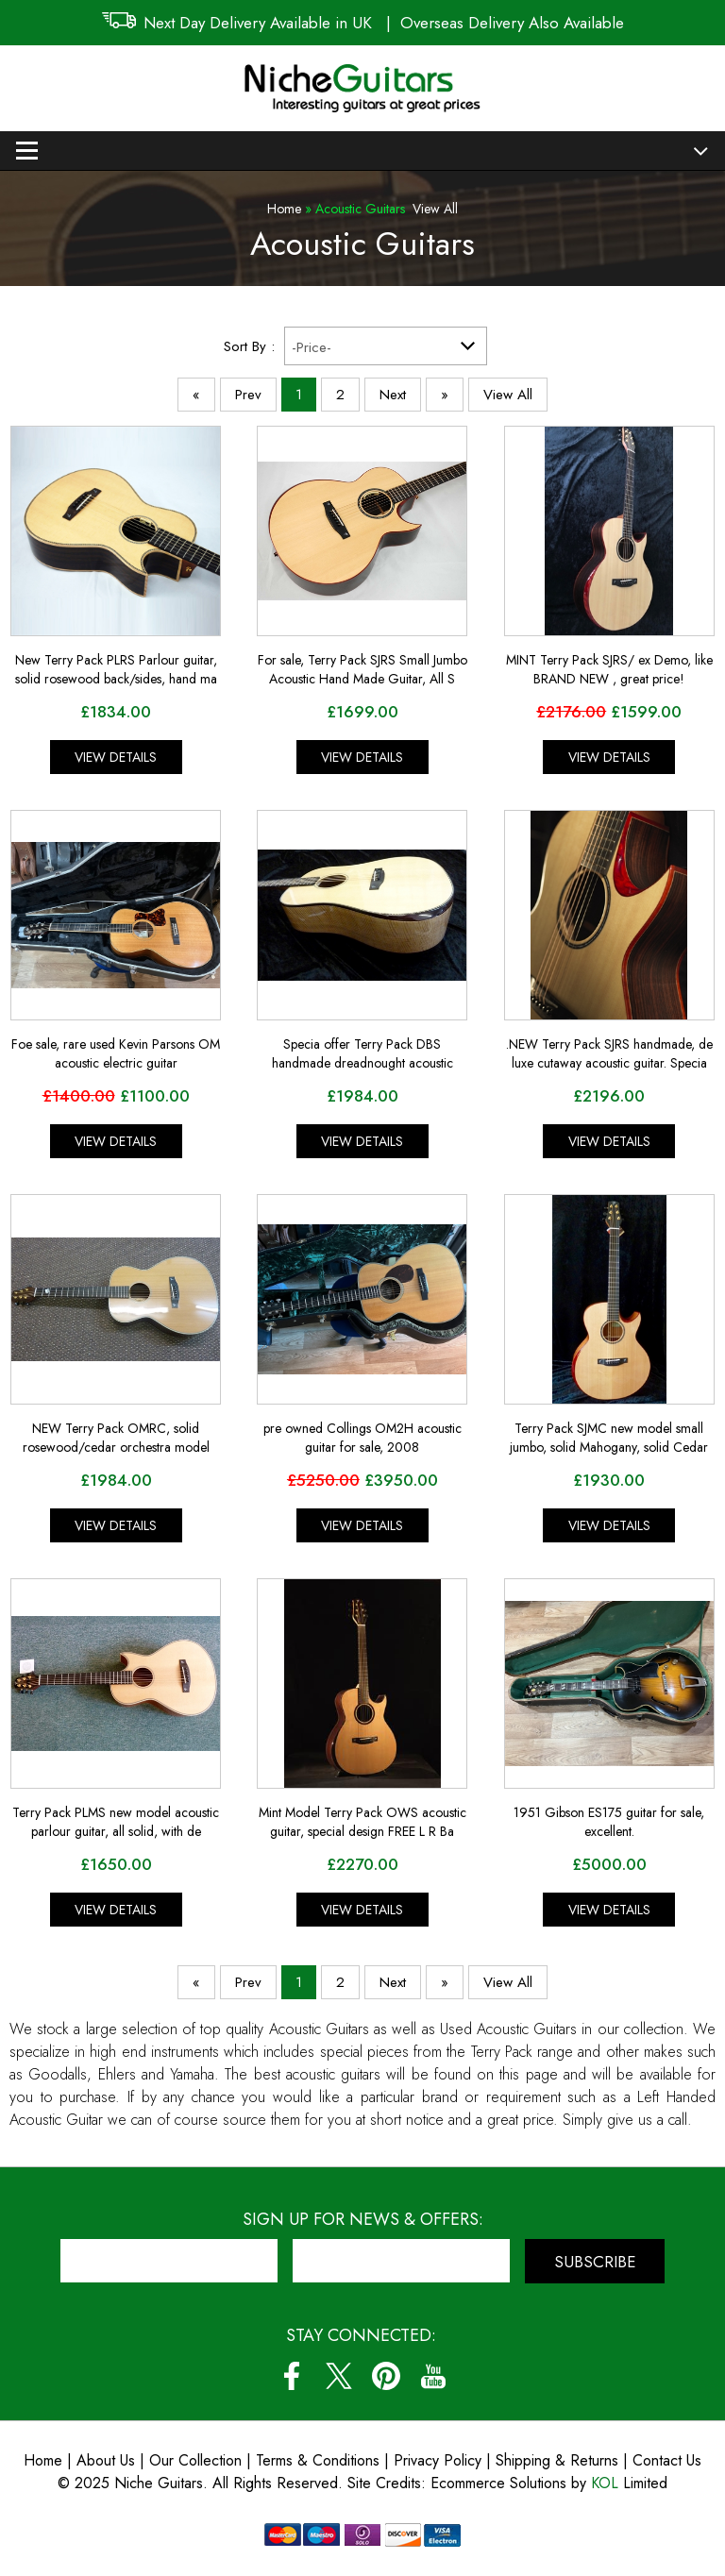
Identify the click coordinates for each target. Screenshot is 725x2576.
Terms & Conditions (320, 2460)
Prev (248, 394)
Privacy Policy (437, 2460)
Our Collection (195, 2460)
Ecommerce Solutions (498, 2483)
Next (392, 394)
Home (284, 208)
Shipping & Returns (557, 2460)
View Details (116, 757)
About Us (105, 2460)
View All (435, 208)
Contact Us (666, 2460)
